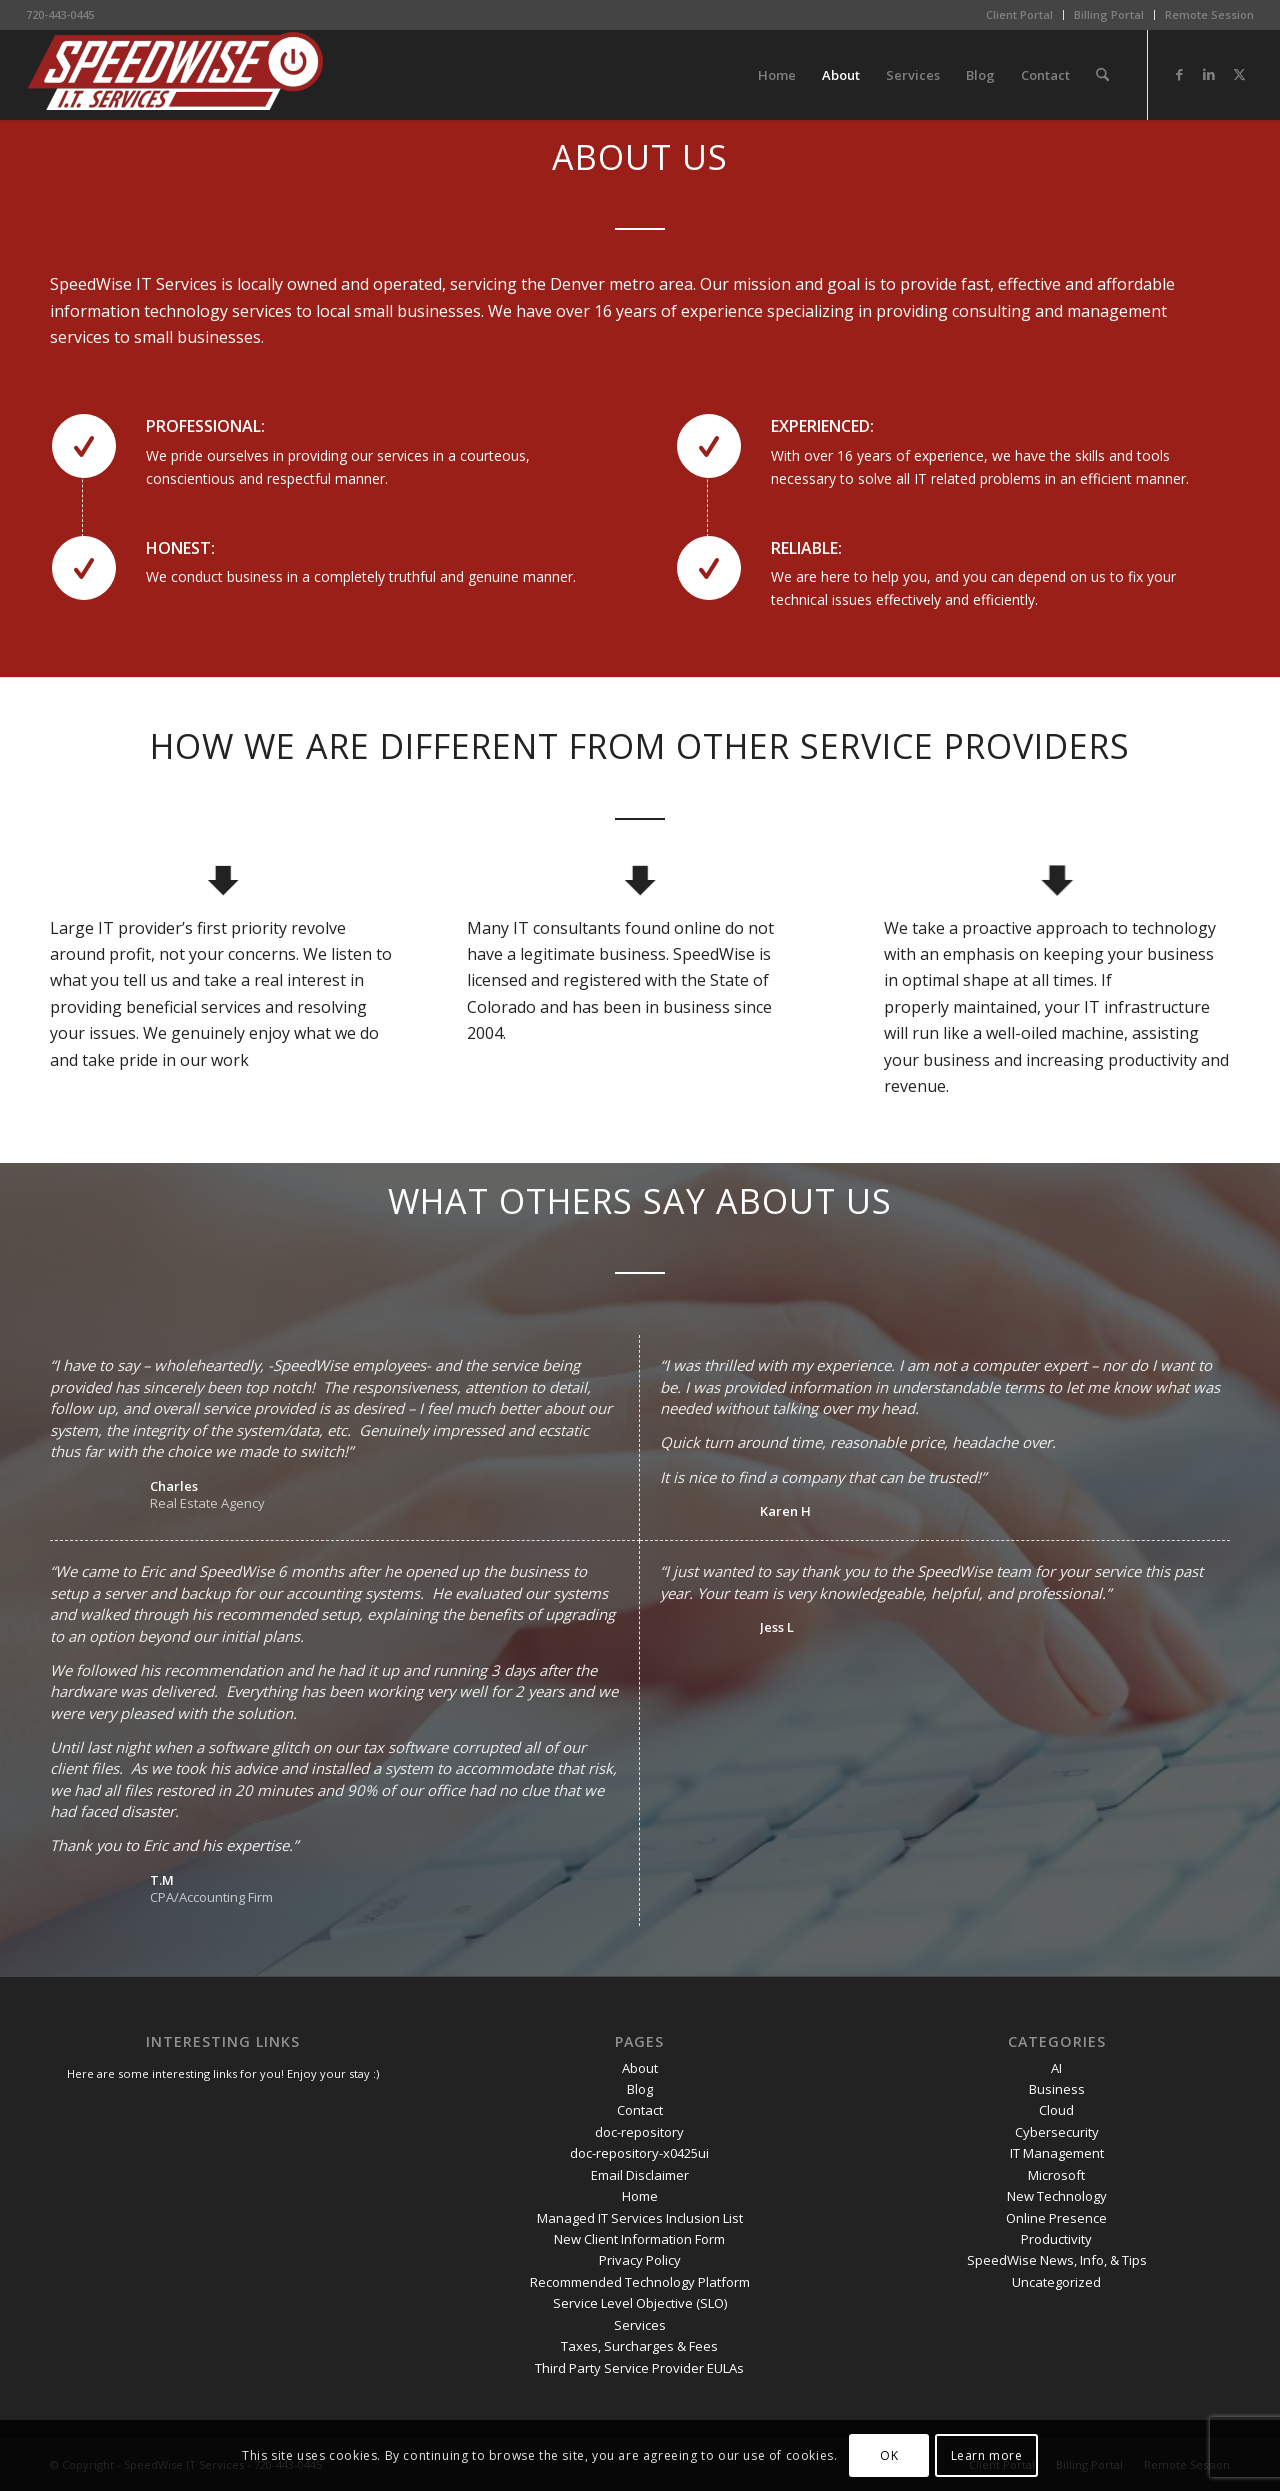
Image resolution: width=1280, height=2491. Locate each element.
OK (889, 2455)
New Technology (1057, 2196)
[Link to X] (1239, 74)
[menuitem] (1020, 15)
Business (1057, 2089)
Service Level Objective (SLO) (640, 2303)
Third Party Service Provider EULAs (639, 2368)
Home (640, 2196)
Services (640, 2325)
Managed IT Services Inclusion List (640, 2218)
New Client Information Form (639, 2239)
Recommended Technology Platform (640, 2282)
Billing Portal (1109, 14)
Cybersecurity (1057, 2132)
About (640, 2068)
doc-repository (639, 2132)
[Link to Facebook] (1179, 74)
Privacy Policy (640, 2260)
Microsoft (1056, 2175)
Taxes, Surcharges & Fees (639, 2346)
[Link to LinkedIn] (1209, 74)
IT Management (1057, 2153)
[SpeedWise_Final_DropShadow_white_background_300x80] (176, 75)
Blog (640, 2089)
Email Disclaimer (640, 2175)
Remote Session (1209, 14)
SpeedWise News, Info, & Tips (1057, 2260)
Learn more (987, 2455)
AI (1056, 2068)
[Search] (1102, 75)
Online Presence (1056, 2218)
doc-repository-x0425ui (639, 2153)
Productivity (1056, 2239)
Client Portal (1019, 14)
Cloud (1056, 2110)
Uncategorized (1056, 2282)
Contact (640, 2110)
